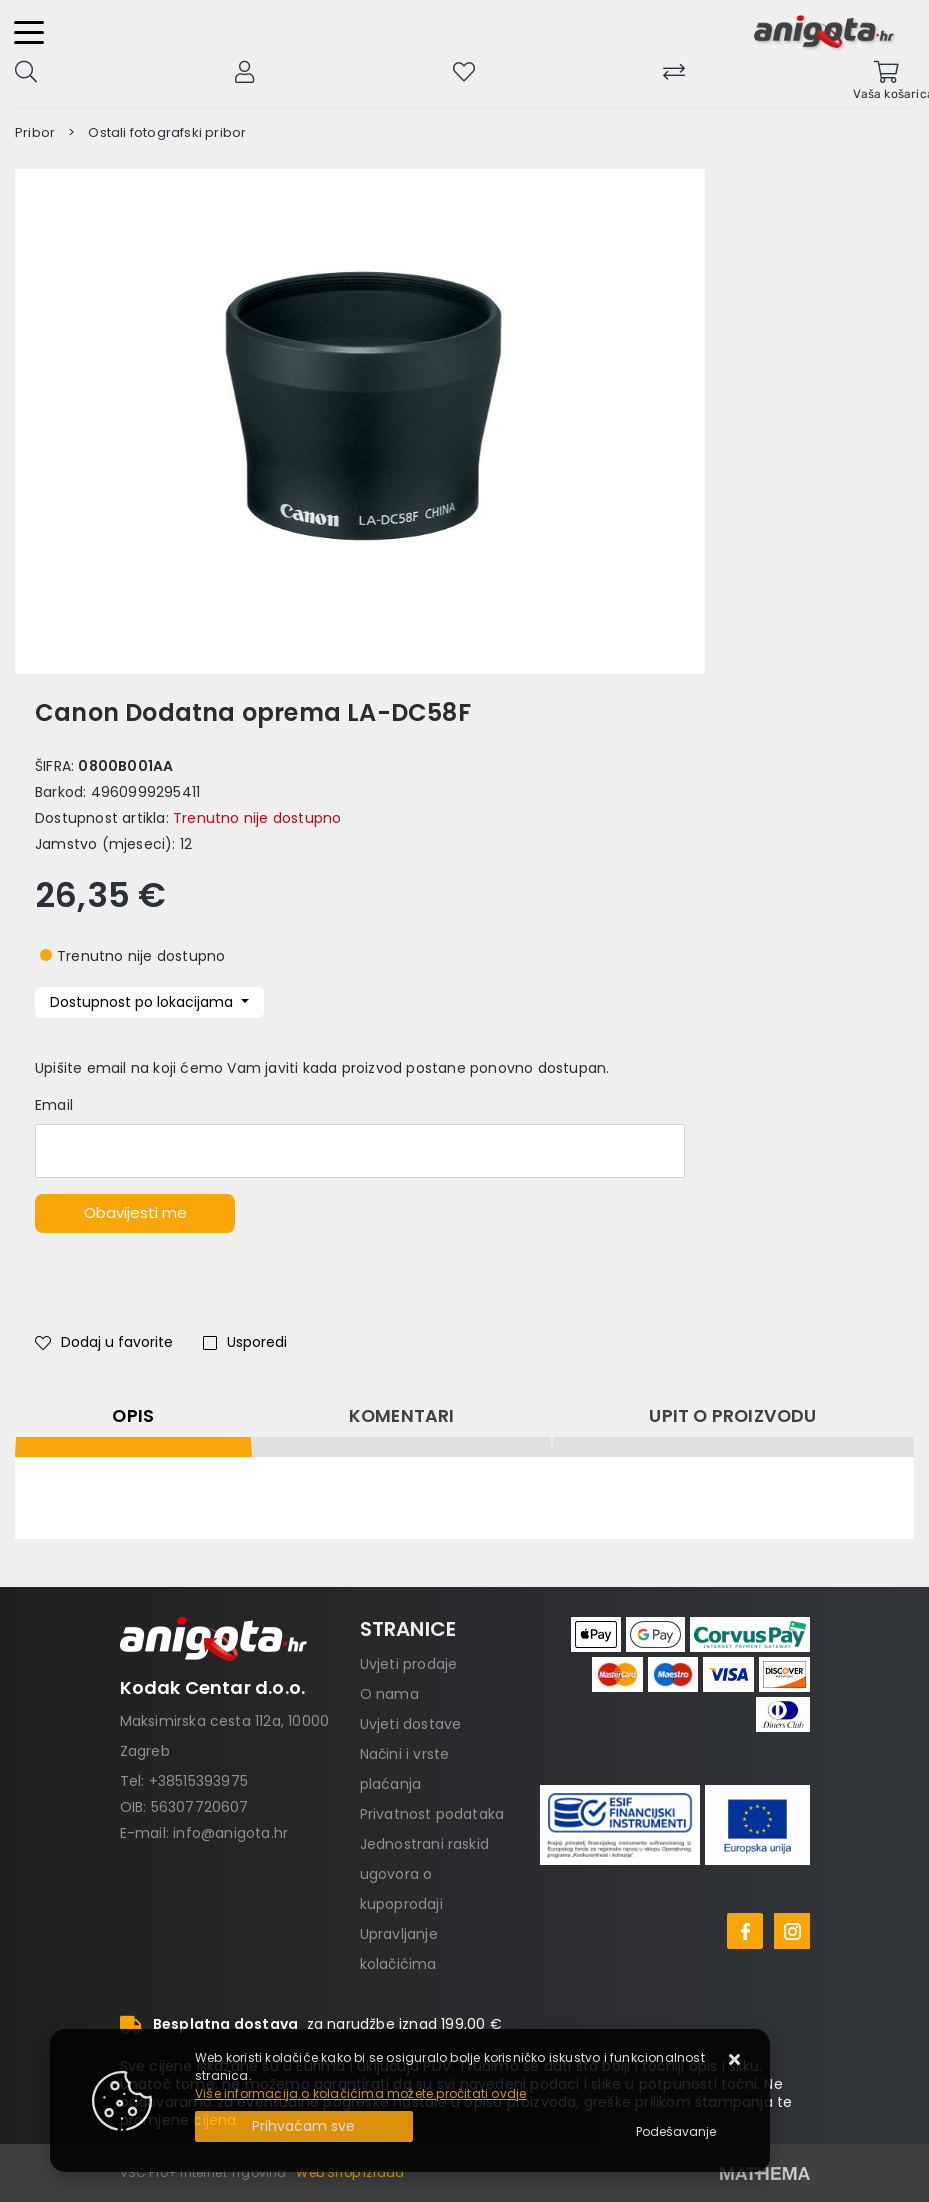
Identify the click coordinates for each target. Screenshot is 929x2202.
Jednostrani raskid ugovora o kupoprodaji (425, 1874)
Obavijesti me (135, 1212)
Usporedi (245, 1342)
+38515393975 (198, 1781)
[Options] (676, 2132)
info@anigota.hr (230, 1833)
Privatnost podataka (432, 1814)
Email (54, 1105)
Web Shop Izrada (350, 2172)
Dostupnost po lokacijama (143, 1002)
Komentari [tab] (402, 1416)
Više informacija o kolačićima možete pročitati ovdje (360, 2093)
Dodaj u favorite (104, 1342)
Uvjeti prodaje (409, 1664)
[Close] (304, 2126)
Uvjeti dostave (411, 1724)
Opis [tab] (133, 1416)
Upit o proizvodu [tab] (732, 1416)
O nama (389, 1694)
